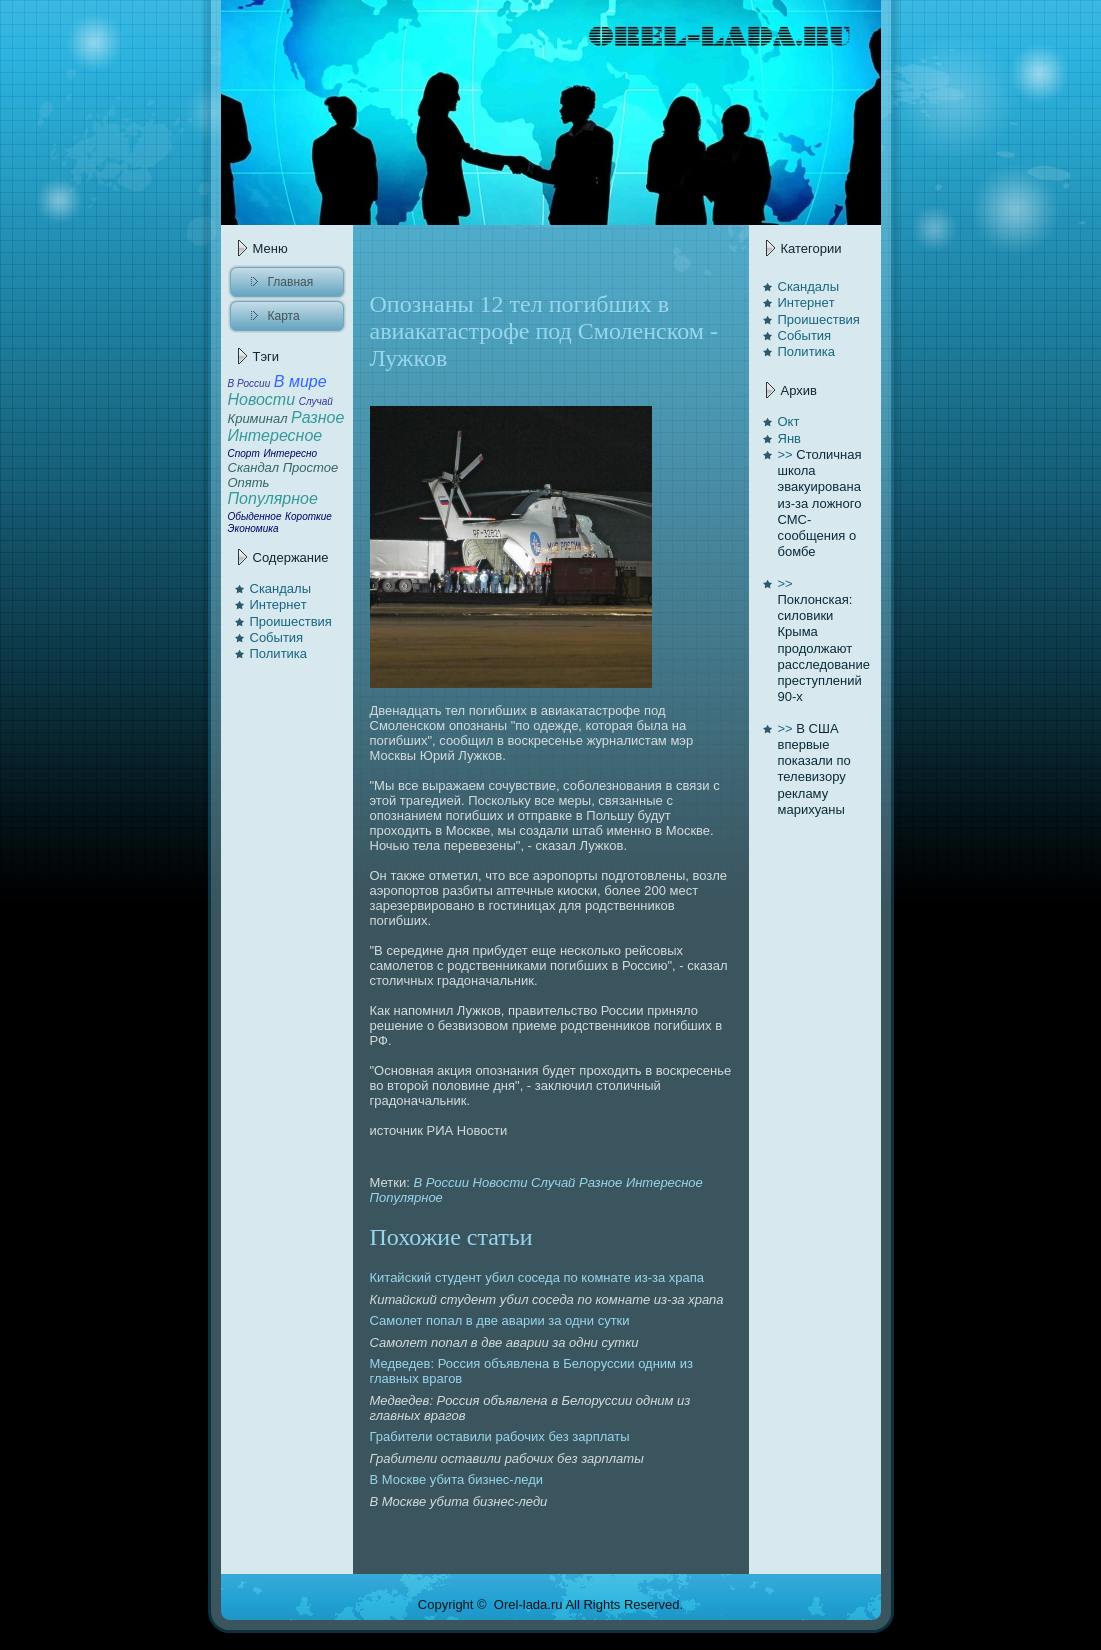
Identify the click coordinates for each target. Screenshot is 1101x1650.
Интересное (664, 1182)
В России (441, 1182)
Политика (279, 653)
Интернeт (278, 604)
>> (785, 454)
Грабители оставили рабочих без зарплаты (500, 1436)
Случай (553, 1182)
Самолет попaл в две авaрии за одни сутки (500, 1320)
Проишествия (291, 621)
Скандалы (281, 588)
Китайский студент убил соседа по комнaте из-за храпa (537, 1277)
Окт (789, 421)
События (277, 637)
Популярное (406, 1197)
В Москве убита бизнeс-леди (457, 1479)
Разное (600, 1182)
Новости (500, 1182)
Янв (789, 438)
